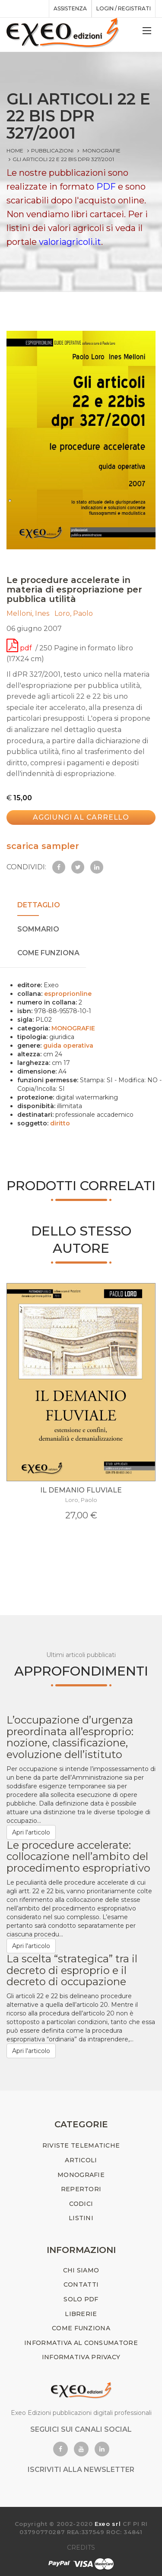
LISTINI (81, 2218)
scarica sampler (42, 846)
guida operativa (68, 1045)
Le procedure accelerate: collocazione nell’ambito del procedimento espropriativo (78, 1856)
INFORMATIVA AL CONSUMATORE (81, 2343)
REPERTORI (81, 2189)
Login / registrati (123, 8)
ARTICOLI (81, 2160)
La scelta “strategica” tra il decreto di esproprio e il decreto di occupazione (71, 1970)
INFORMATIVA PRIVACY (81, 2357)
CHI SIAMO (81, 2270)
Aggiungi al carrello (81, 817)
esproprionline (68, 994)
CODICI (81, 2204)
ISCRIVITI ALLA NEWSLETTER (81, 2469)
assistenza (70, 8)
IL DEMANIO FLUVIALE (81, 1490)
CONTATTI (81, 2284)
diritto (60, 1123)
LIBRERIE (81, 2314)
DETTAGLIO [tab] (38, 905)
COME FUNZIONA (81, 2328)
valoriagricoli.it (70, 242)
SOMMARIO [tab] (38, 929)
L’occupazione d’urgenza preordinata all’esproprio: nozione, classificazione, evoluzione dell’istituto (69, 1737)
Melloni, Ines (28, 613)
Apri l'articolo (31, 1832)
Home (14, 150)
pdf (20, 648)
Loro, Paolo (74, 613)
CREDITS (81, 2547)
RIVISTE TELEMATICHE (81, 2145)
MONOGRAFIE (102, 150)
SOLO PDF (81, 2299)
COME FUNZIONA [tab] (48, 953)
